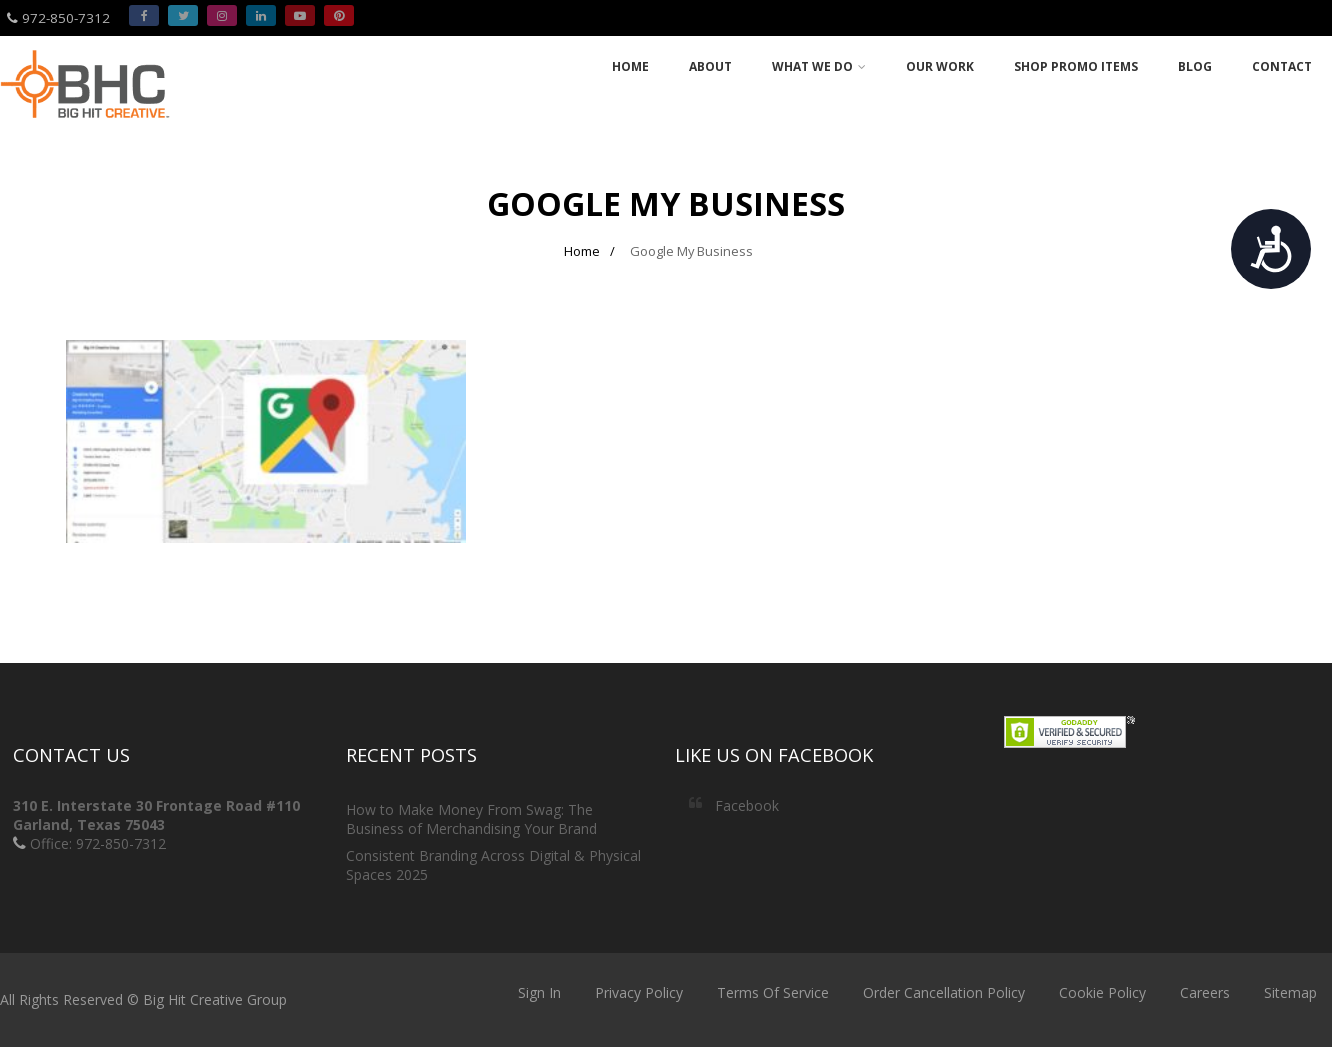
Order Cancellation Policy (944, 992)
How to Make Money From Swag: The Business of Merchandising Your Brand (471, 819)
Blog (1195, 66)
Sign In (539, 992)
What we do (819, 66)
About (710, 66)
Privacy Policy (639, 992)
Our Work (940, 66)
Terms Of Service (773, 992)
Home (630, 66)
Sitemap (1290, 992)
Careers (1205, 992)
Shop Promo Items (1076, 66)
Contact (1282, 66)
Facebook (747, 805)
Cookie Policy (1102, 992)
